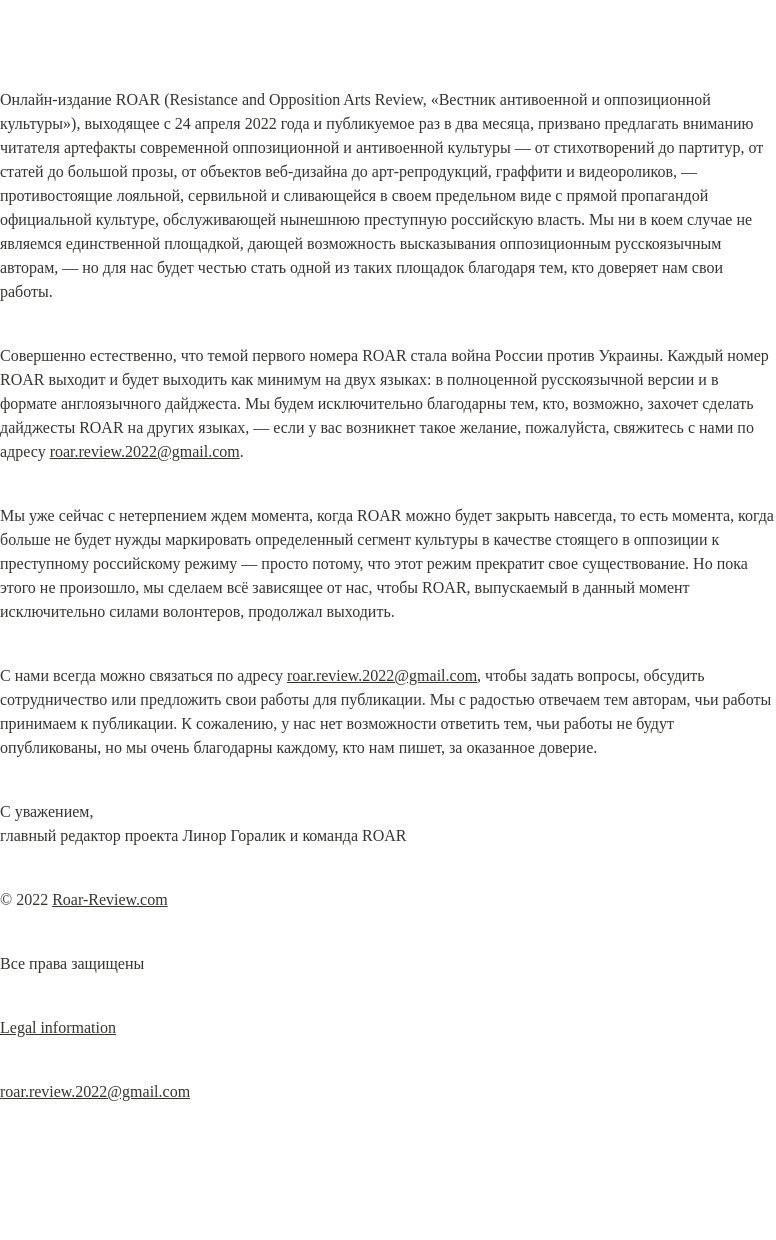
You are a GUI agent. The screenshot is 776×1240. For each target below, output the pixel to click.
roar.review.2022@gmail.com (145, 451)
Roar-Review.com (110, 899)
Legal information (58, 1027)
